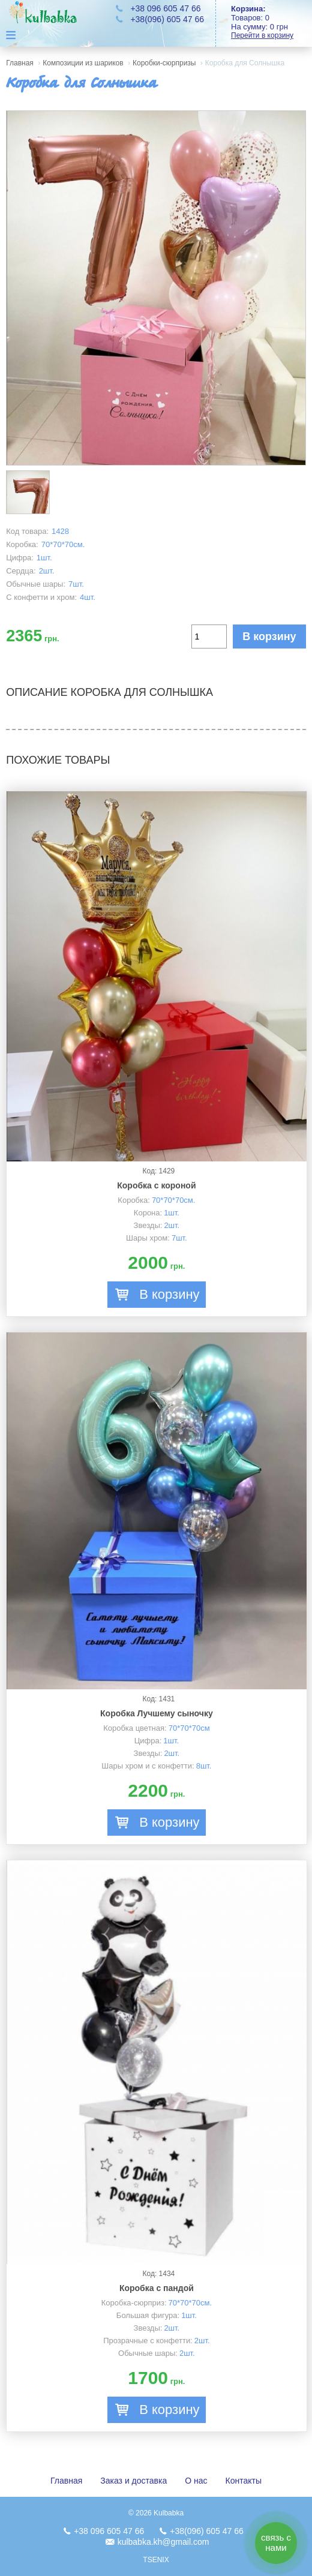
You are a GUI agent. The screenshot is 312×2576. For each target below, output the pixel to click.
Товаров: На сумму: (271, 22)
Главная (20, 63)
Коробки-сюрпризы (164, 63)
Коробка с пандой (156, 2288)
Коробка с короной (156, 1185)
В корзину (269, 637)
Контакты (244, 2480)
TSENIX (156, 2560)
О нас (196, 2480)
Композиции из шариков (83, 63)
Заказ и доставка (133, 2480)
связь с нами (276, 2542)
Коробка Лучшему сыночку (156, 1713)
